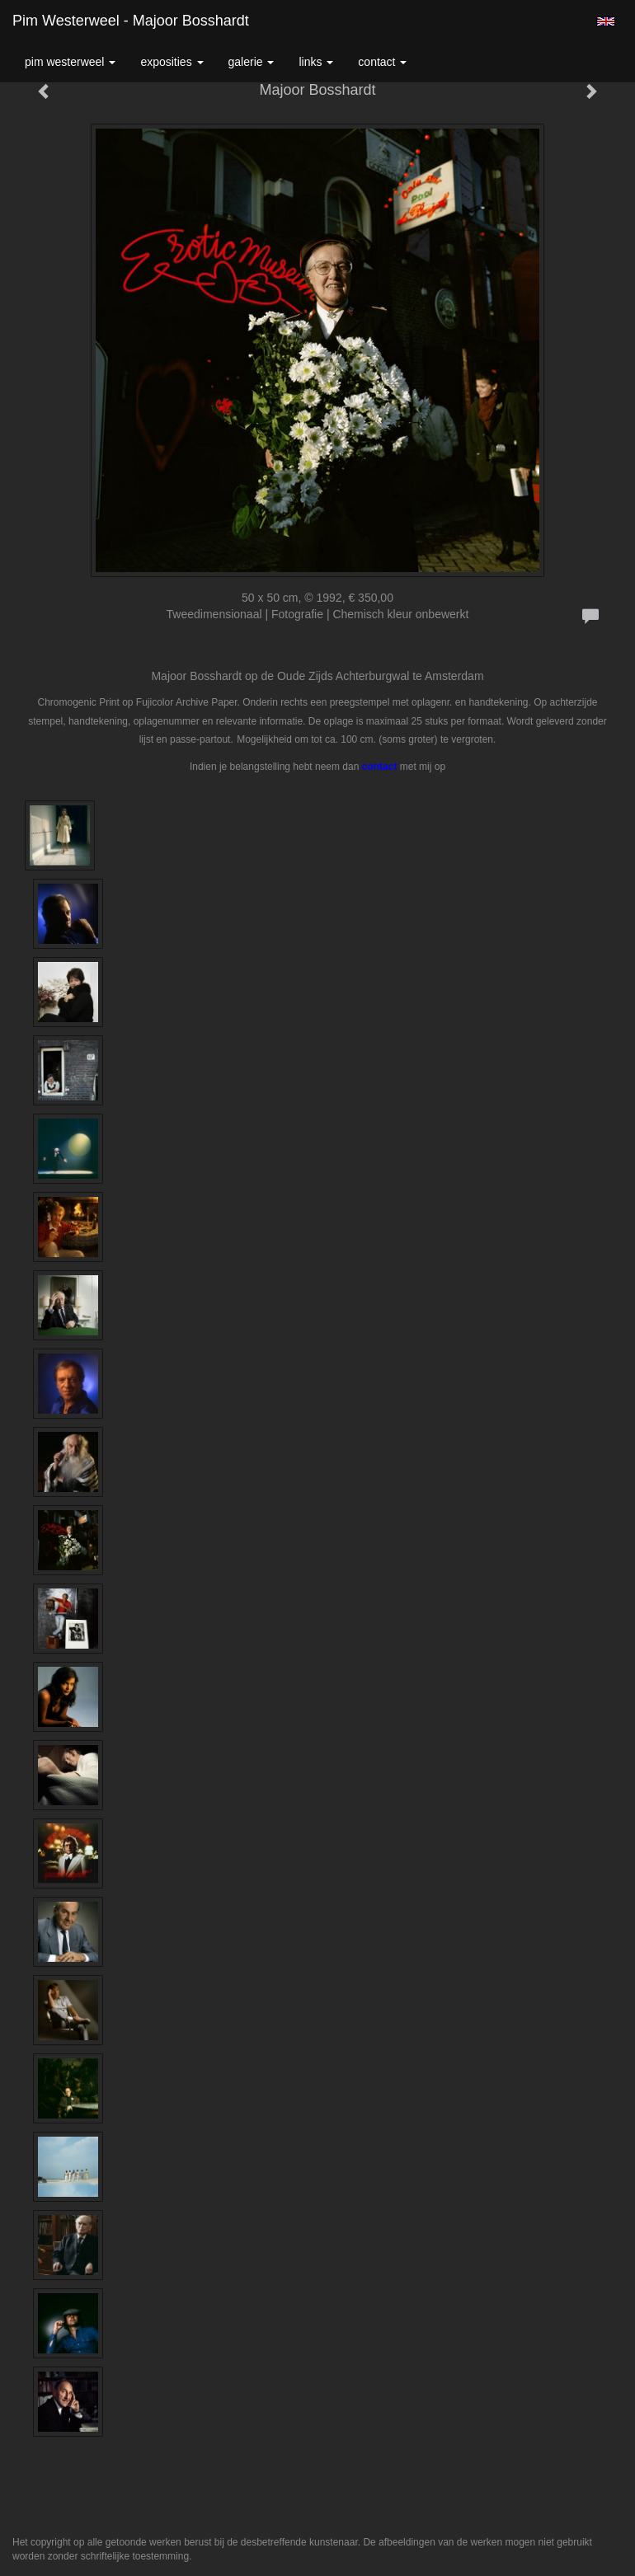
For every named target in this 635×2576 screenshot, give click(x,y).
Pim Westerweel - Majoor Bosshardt (130, 20)
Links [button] (316, 61)
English (605, 21)
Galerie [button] (251, 61)
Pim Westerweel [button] (70, 61)
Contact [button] (382, 61)
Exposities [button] (171, 61)
